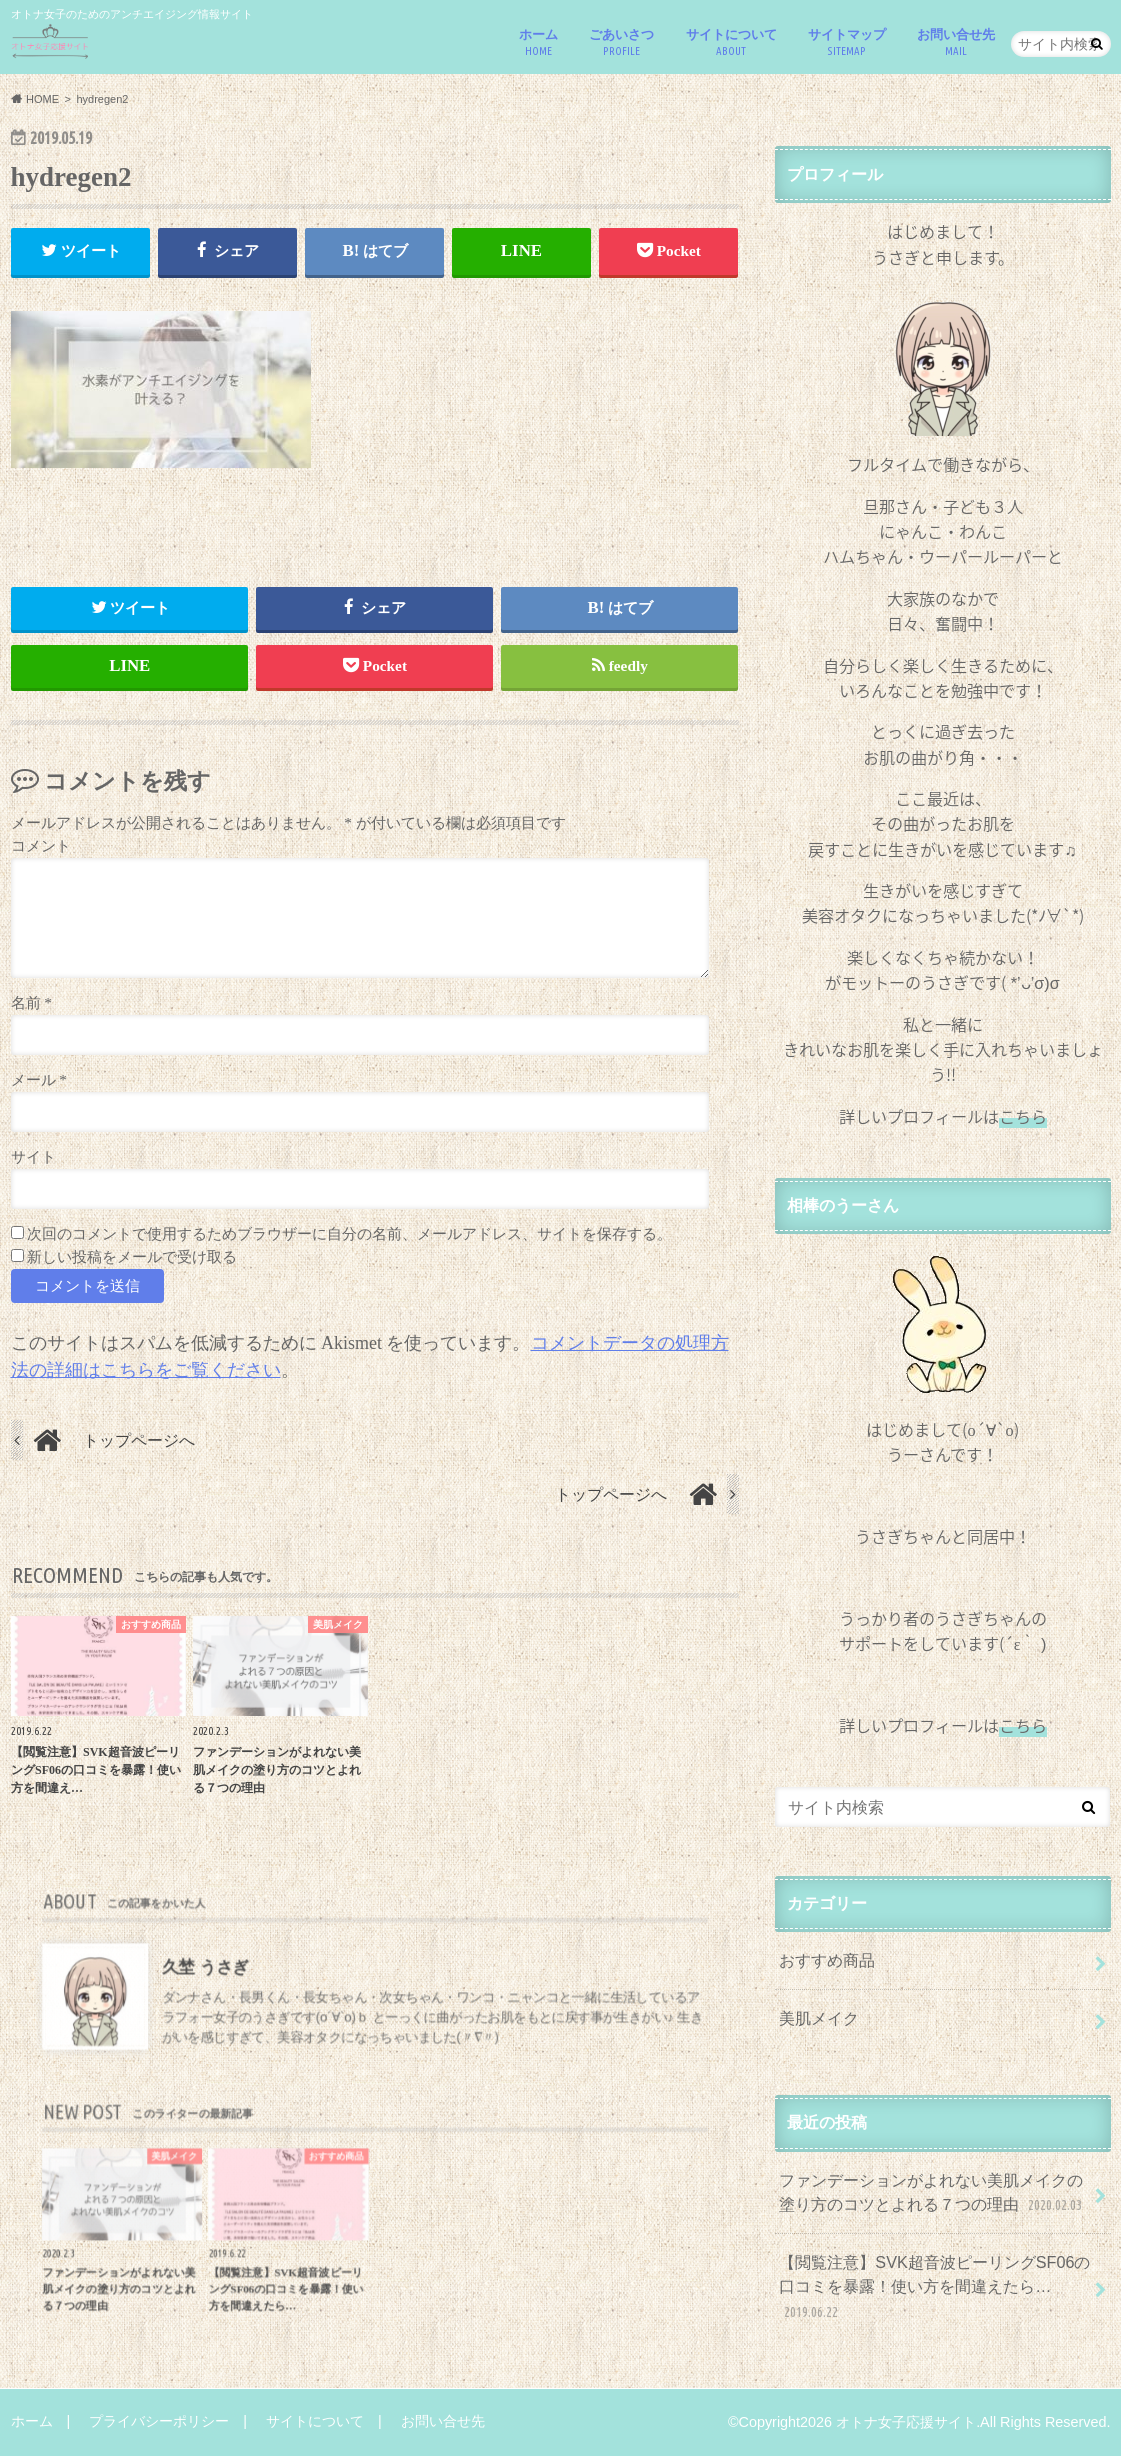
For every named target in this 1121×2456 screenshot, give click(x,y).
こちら (1023, 1725)
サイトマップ (847, 42)
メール (39, 1079)
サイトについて (731, 42)
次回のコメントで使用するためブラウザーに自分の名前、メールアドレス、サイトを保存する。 (349, 1233)
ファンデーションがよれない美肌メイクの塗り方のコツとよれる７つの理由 (932, 2193)
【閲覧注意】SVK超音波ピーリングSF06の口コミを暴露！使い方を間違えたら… (934, 2287)
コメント (41, 845)
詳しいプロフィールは (943, 1116)
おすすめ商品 (827, 1960)
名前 (31, 1002)
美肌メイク (819, 2018)
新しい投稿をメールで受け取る (132, 1256)
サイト (33, 1156)
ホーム (538, 42)
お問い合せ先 (956, 42)
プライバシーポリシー (159, 2421)
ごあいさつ (621, 42)
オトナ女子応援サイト (906, 2422)
